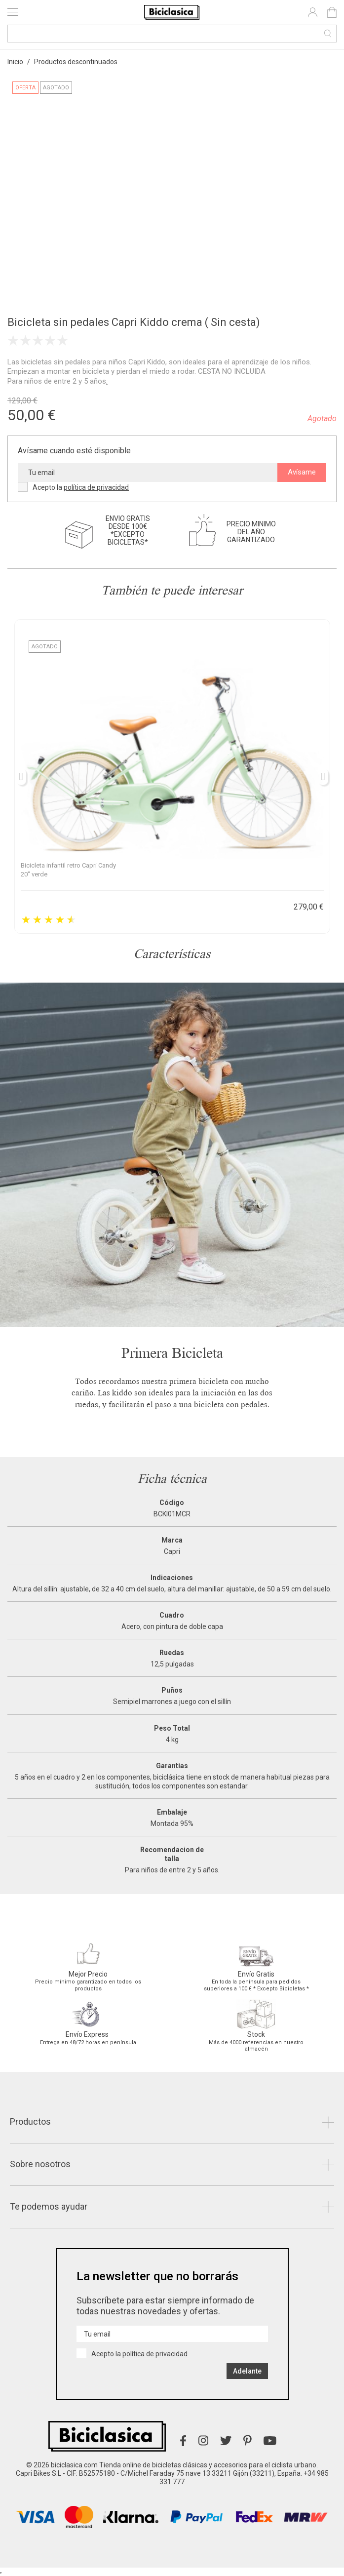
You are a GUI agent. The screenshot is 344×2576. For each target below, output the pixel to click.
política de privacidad (96, 487)
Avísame (302, 472)
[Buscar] (172, 33)
